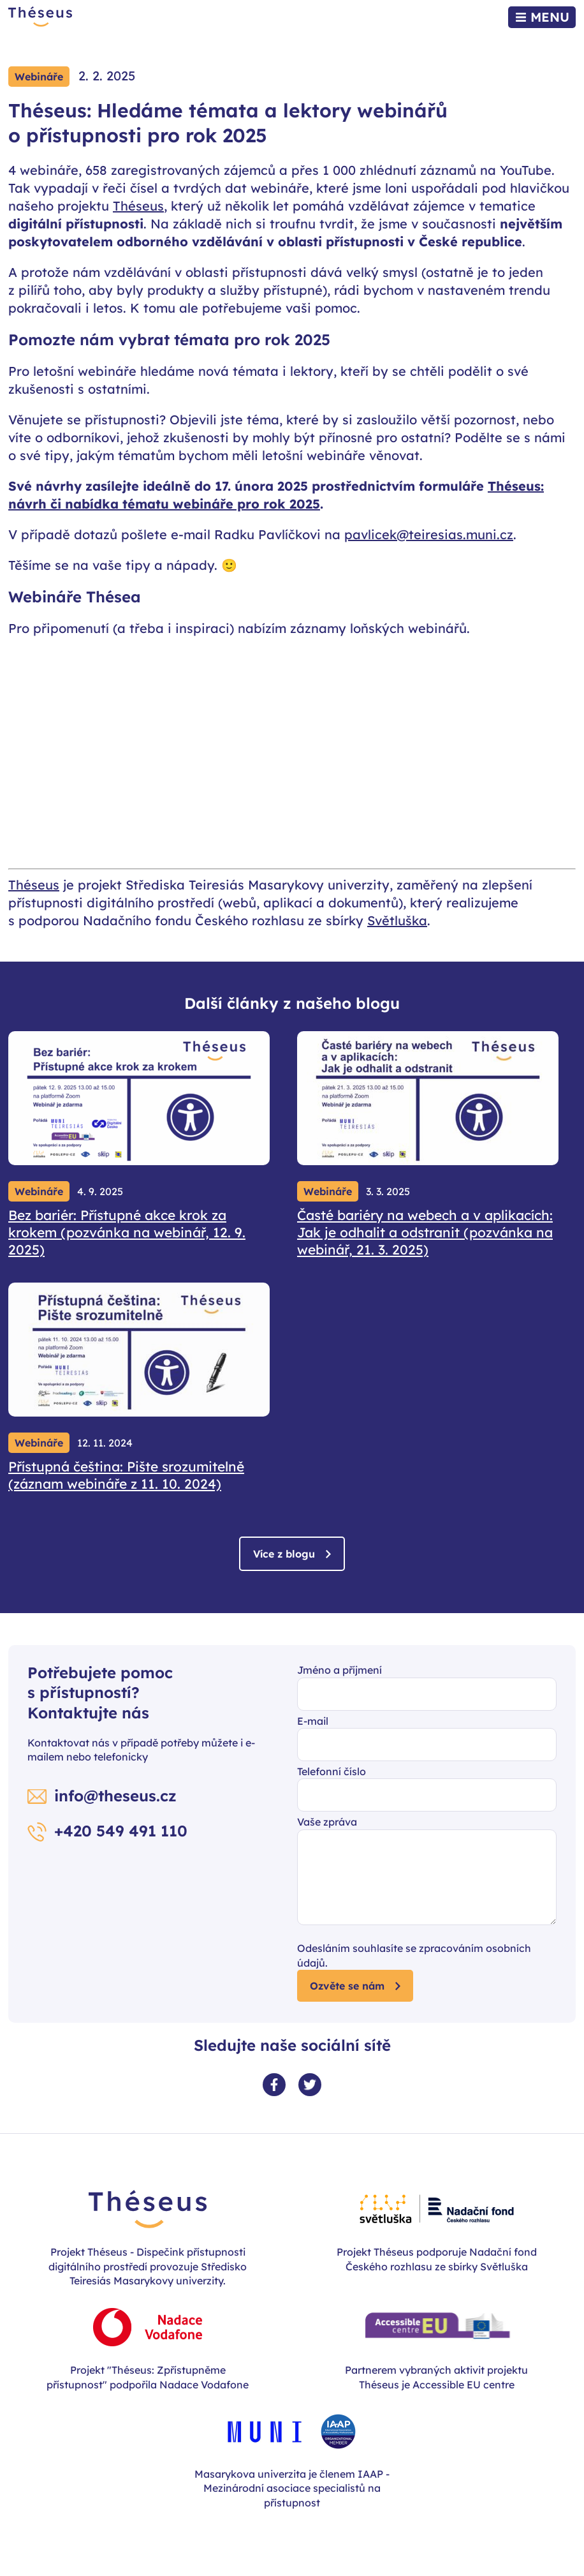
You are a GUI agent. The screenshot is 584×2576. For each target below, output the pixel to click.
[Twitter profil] (309, 2084)
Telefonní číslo (331, 1771)
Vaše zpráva (327, 1821)
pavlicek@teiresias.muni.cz (428, 534)
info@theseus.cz (115, 1795)
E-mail (312, 1721)
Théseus (138, 206)
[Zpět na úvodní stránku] (40, 17)
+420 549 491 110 (120, 1830)
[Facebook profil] (274, 2084)
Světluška (397, 920)
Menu (549, 17)
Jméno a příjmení (339, 1670)
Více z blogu (284, 1553)
